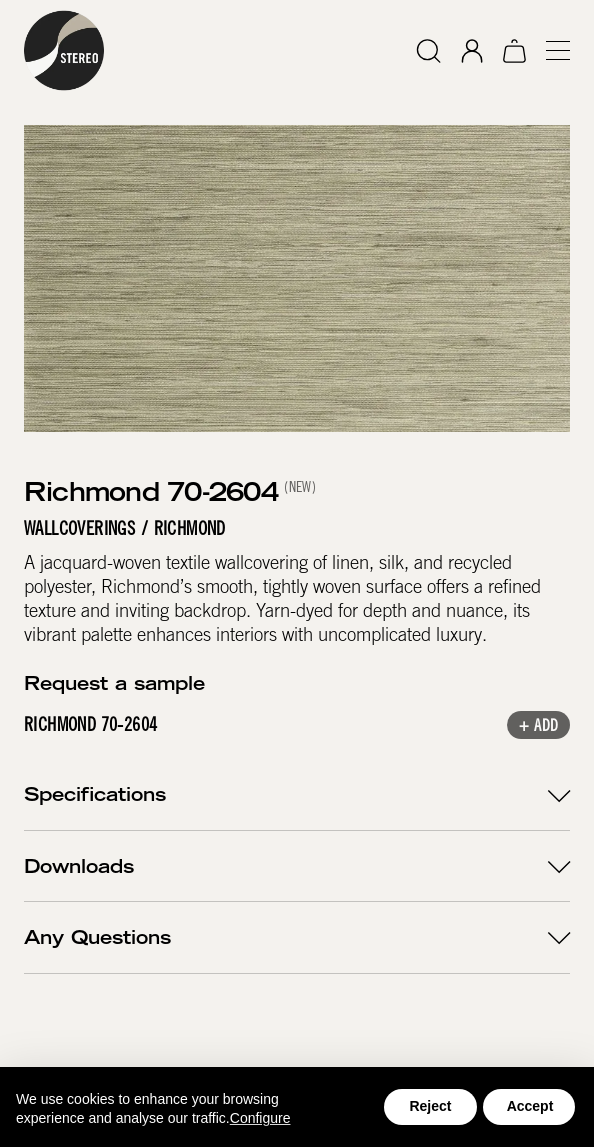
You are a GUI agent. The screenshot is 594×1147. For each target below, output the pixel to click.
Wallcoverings (79, 528)
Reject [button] (430, 1106)
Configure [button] (260, 1118)
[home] (64, 50)
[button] (550, 50)
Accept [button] (530, 1106)
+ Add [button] (538, 727)
